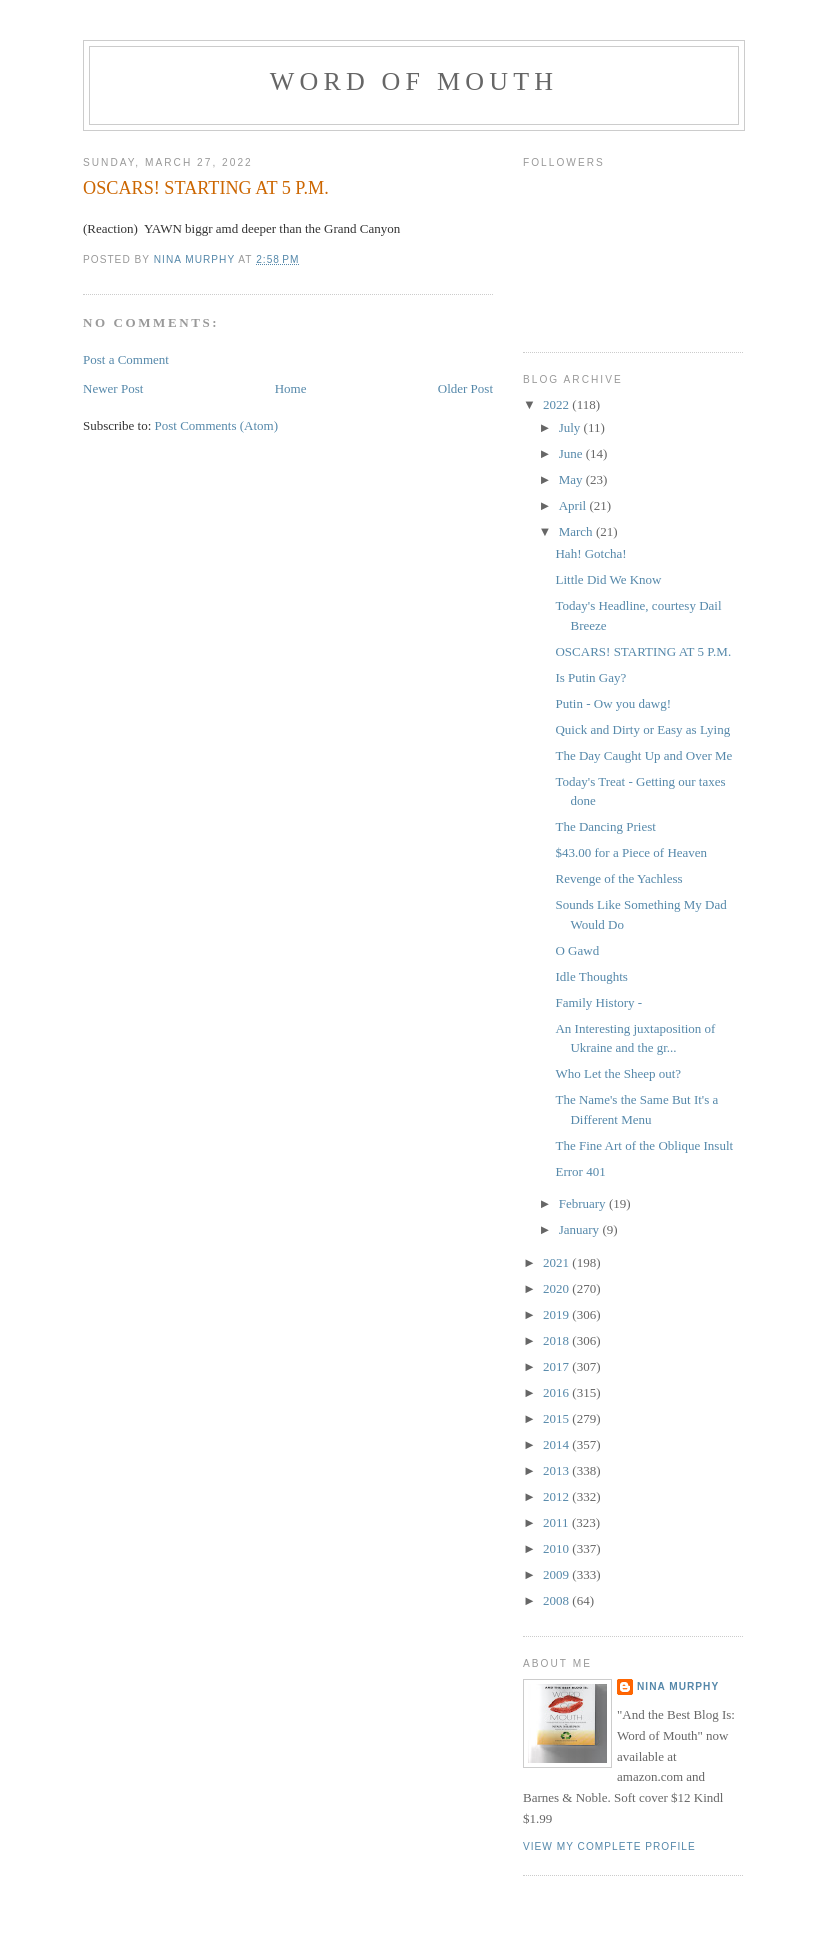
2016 (557, 1392)
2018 (557, 1340)
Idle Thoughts (591, 976)
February (584, 1203)
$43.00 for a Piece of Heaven (631, 852)
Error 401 (580, 1171)
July (571, 427)
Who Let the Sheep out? (618, 1073)
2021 (557, 1262)
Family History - (598, 1002)
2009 (557, 1574)
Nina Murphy (678, 1686)
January (581, 1229)
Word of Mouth (414, 81)
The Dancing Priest (605, 826)
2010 (557, 1548)
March (577, 531)
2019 (557, 1314)
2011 (557, 1522)
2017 (557, 1366)
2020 (557, 1288)
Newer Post (113, 388)
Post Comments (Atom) (217, 425)
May (572, 479)
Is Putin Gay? (590, 677)
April (574, 505)
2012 (557, 1496)
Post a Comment (126, 359)
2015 (557, 1418)
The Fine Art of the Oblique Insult (644, 1145)
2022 (557, 404)
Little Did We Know (608, 579)
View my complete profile (609, 1846)
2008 (557, 1600)
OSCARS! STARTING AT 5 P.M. (643, 651)
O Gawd (577, 950)
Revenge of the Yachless (618, 878)
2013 (557, 1470)
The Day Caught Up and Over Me (643, 755)
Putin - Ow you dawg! (613, 703)
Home (291, 388)
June (572, 453)
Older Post (465, 388)
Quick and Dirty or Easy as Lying (642, 729)
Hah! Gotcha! (590, 553)
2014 (557, 1444)
